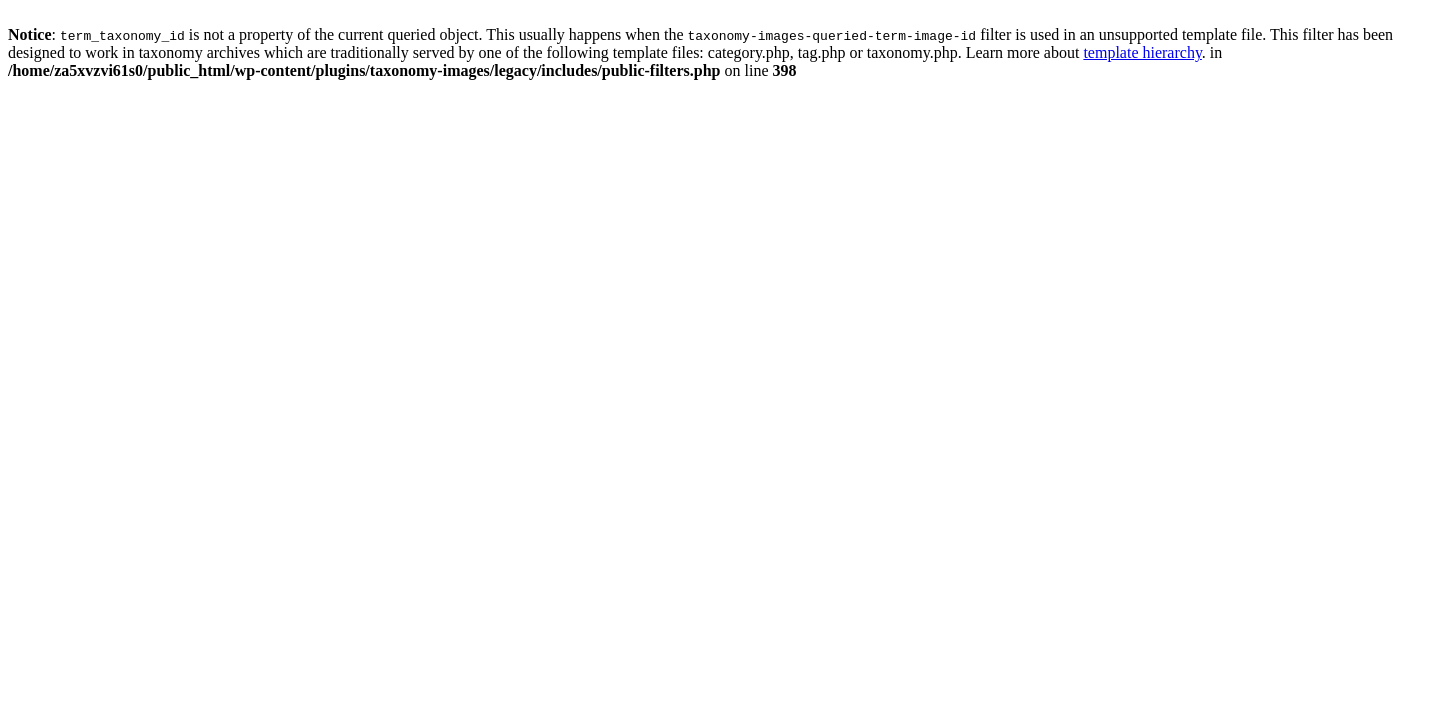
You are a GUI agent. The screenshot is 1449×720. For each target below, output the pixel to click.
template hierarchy (1142, 52)
